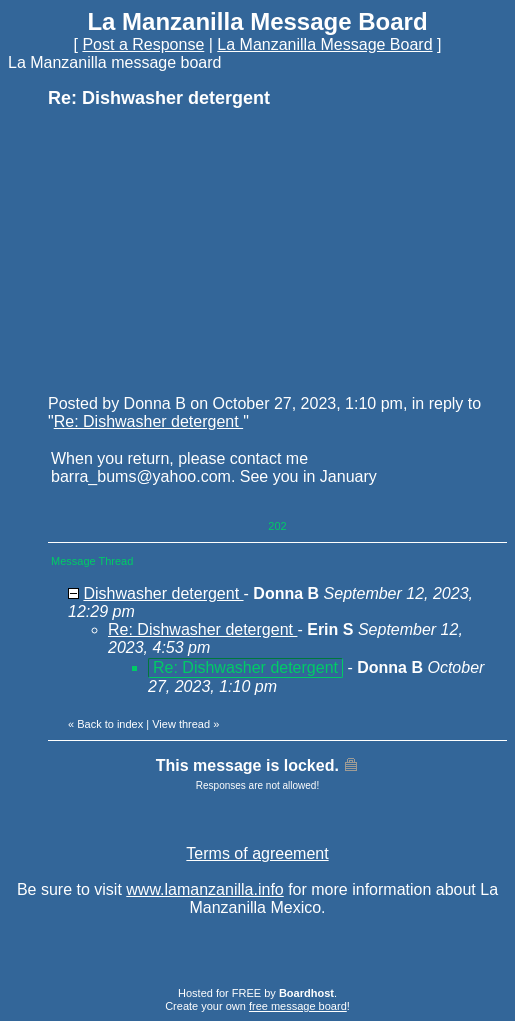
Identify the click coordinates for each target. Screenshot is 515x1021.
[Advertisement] (198, 250)
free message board (298, 1006)
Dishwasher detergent (163, 593)
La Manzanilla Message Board (324, 44)
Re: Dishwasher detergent (148, 421)
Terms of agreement (257, 853)
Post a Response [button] (143, 44)
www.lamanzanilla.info (204, 889)
